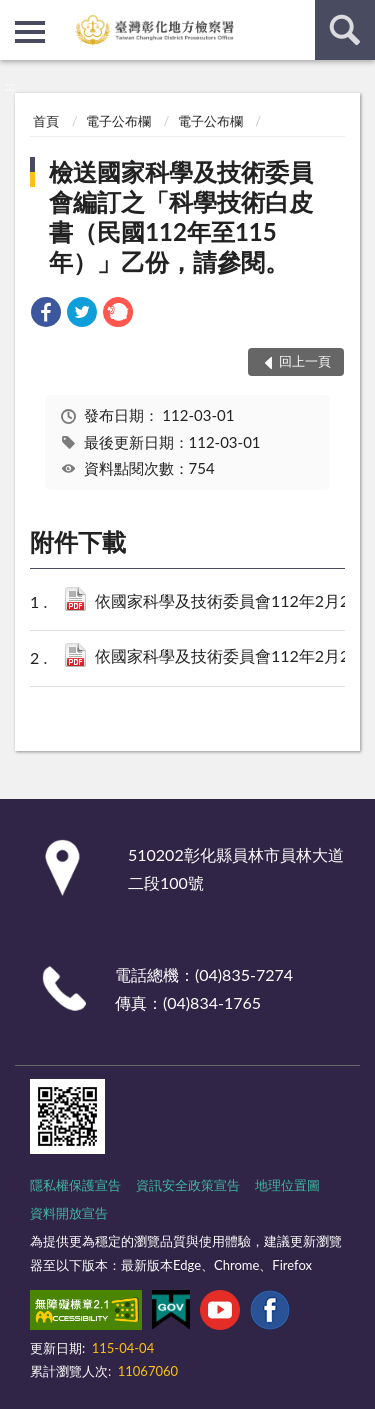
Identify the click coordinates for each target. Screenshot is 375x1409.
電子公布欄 (118, 121)
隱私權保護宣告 (75, 1185)
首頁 (46, 121)
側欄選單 (30, 32)
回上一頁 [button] (305, 361)
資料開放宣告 (69, 1213)
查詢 (345, 30)
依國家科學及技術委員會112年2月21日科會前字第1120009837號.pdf (229, 602)
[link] (46, 314)
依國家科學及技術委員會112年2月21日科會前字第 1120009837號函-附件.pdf (229, 657)
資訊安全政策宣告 (188, 1185)
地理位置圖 (287, 1185)
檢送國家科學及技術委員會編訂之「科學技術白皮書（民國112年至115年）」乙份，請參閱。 (181, 216)
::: (16, 15)
